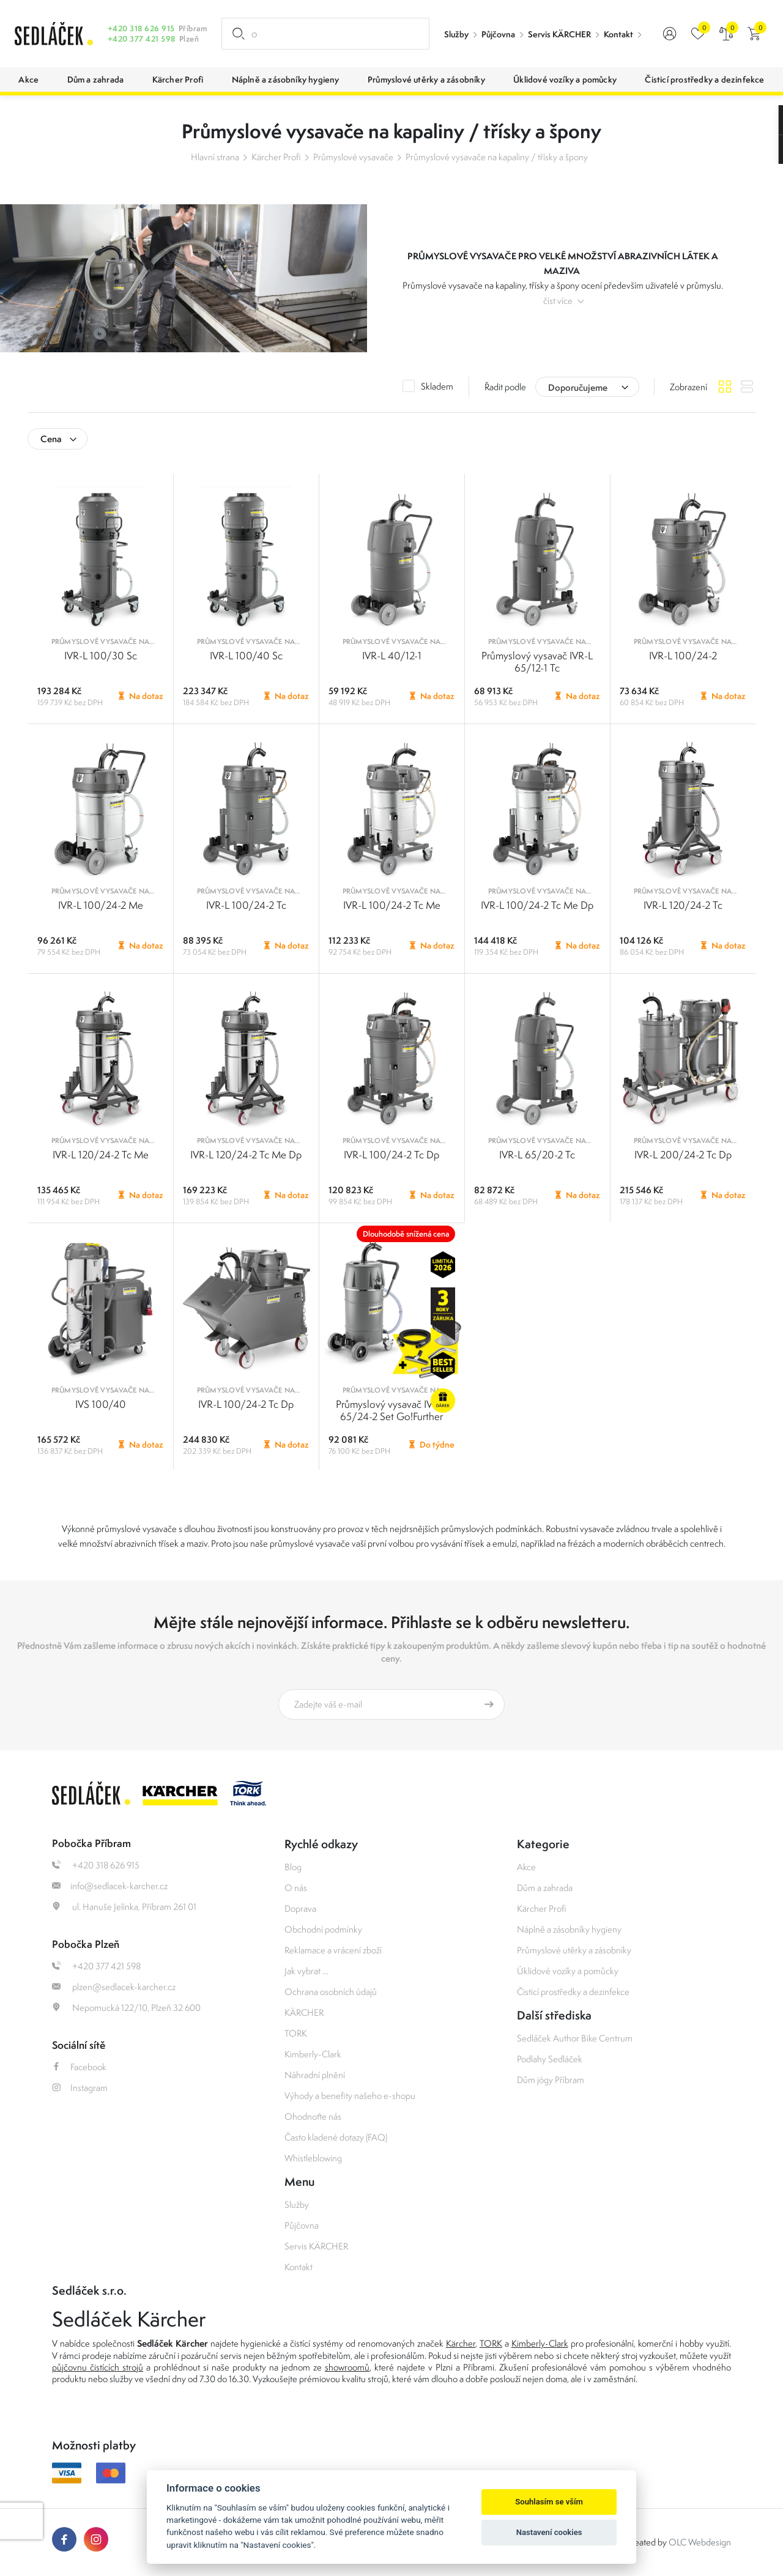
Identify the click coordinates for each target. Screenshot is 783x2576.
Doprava (300, 1908)
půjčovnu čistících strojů (97, 2367)
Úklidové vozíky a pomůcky (567, 1971)
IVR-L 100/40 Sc (246, 655)
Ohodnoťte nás (312, 2116)
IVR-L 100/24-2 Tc (246, 905)
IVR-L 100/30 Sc (100, 655)
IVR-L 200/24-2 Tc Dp (683, 1154)
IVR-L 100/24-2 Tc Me (391, 905)
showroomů (347, 2367)
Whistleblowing (313, 2158)
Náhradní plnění (314, 2075)
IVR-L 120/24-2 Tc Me (101, 1154)
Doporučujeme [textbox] (577, 387)
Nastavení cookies (549, 2532)
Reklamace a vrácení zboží (333, 1950)
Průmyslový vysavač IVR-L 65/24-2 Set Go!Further (391, 1410)
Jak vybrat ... (306, 1971)
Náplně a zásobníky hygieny (569, 1929)
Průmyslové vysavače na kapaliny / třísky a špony (497, 157)
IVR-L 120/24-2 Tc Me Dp (246, 1154)
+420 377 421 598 (142, 39)
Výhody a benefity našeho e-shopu (349, 2095)
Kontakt (618, 34)
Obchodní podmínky (323, 1929)
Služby (456, 34)
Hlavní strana (215, 157)
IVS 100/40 (100, 1404)
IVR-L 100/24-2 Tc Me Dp (537, 905)
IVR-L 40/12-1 (391, 655)
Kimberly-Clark (312, 2054)
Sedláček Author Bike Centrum (575, 2038)
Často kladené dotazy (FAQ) (335, 2137)
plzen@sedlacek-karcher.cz (114, 1987)
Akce (526, 1867)
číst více (558, 300)
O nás (295, 1887)
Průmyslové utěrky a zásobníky (574, 1950)
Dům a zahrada (545, 1887)
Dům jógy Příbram (550, 2080)
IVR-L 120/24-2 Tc (683, 905)
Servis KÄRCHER (559, 34)
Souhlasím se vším (549, 2501)
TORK (295, 2033)
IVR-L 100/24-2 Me (100, 905)
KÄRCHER (304, 2012)
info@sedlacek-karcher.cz (110, 1886)
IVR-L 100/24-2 (683, 655)
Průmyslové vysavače (353, 157)
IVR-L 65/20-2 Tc (537, 1154)
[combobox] (587, 387)
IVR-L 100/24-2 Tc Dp (391, 1154)
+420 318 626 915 (141, 28)
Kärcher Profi (276, 157)
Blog (293, 1867)
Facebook (79, 2067)
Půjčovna (498, 34)
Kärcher (460, 2343)
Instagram (80, 2087)
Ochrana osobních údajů (330, 1991)
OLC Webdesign (700, 2542)
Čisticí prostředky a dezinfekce (573, 1991)
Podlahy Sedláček (549, 2059)
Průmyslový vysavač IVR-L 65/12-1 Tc (537, 662)
